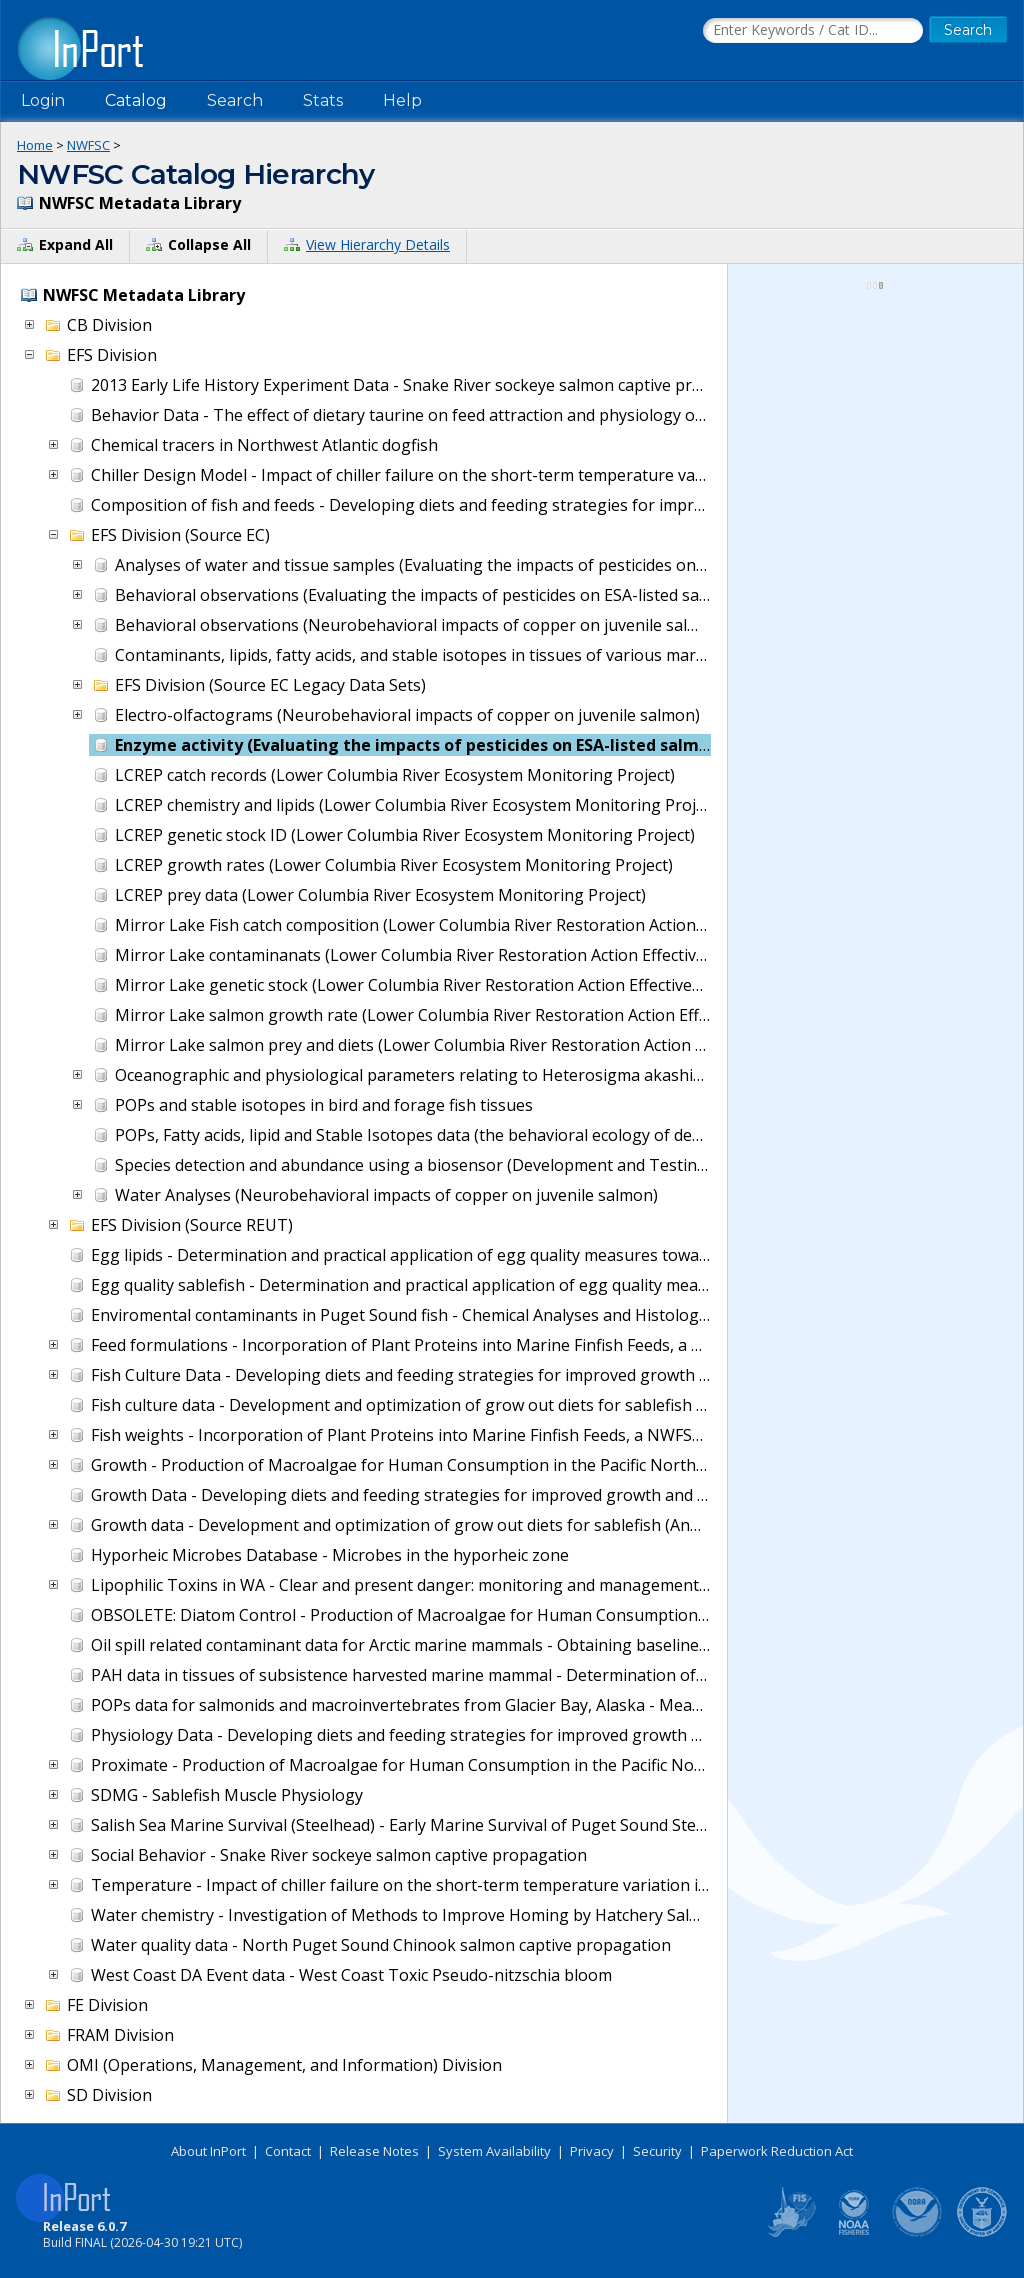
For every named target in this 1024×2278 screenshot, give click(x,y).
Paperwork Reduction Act (777, 2151)
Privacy (592, 2151)
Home (35, 145)
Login (43, 100)
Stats (323, 100)
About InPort (208, 2151)
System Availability (494, 2151)
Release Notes (374, 2151)
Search (235, 100)
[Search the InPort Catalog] (813, 31)
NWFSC (88, 145)
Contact (288, 2151)
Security (657, 2151)
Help (402, 100)
